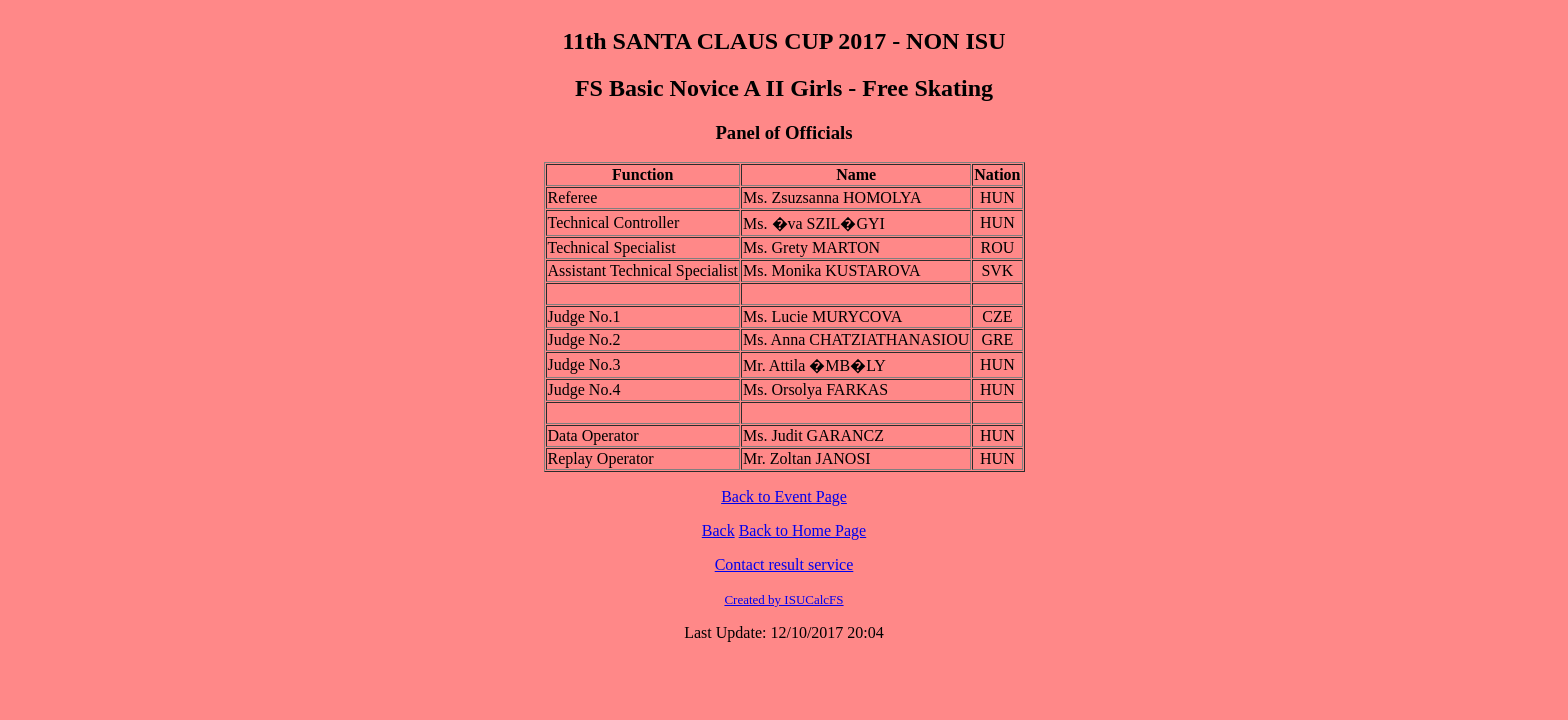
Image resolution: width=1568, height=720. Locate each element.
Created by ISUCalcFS (783, 599)
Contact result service (784, 564)
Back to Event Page (784, 496)
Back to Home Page (803, 530)
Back (718, 530)
